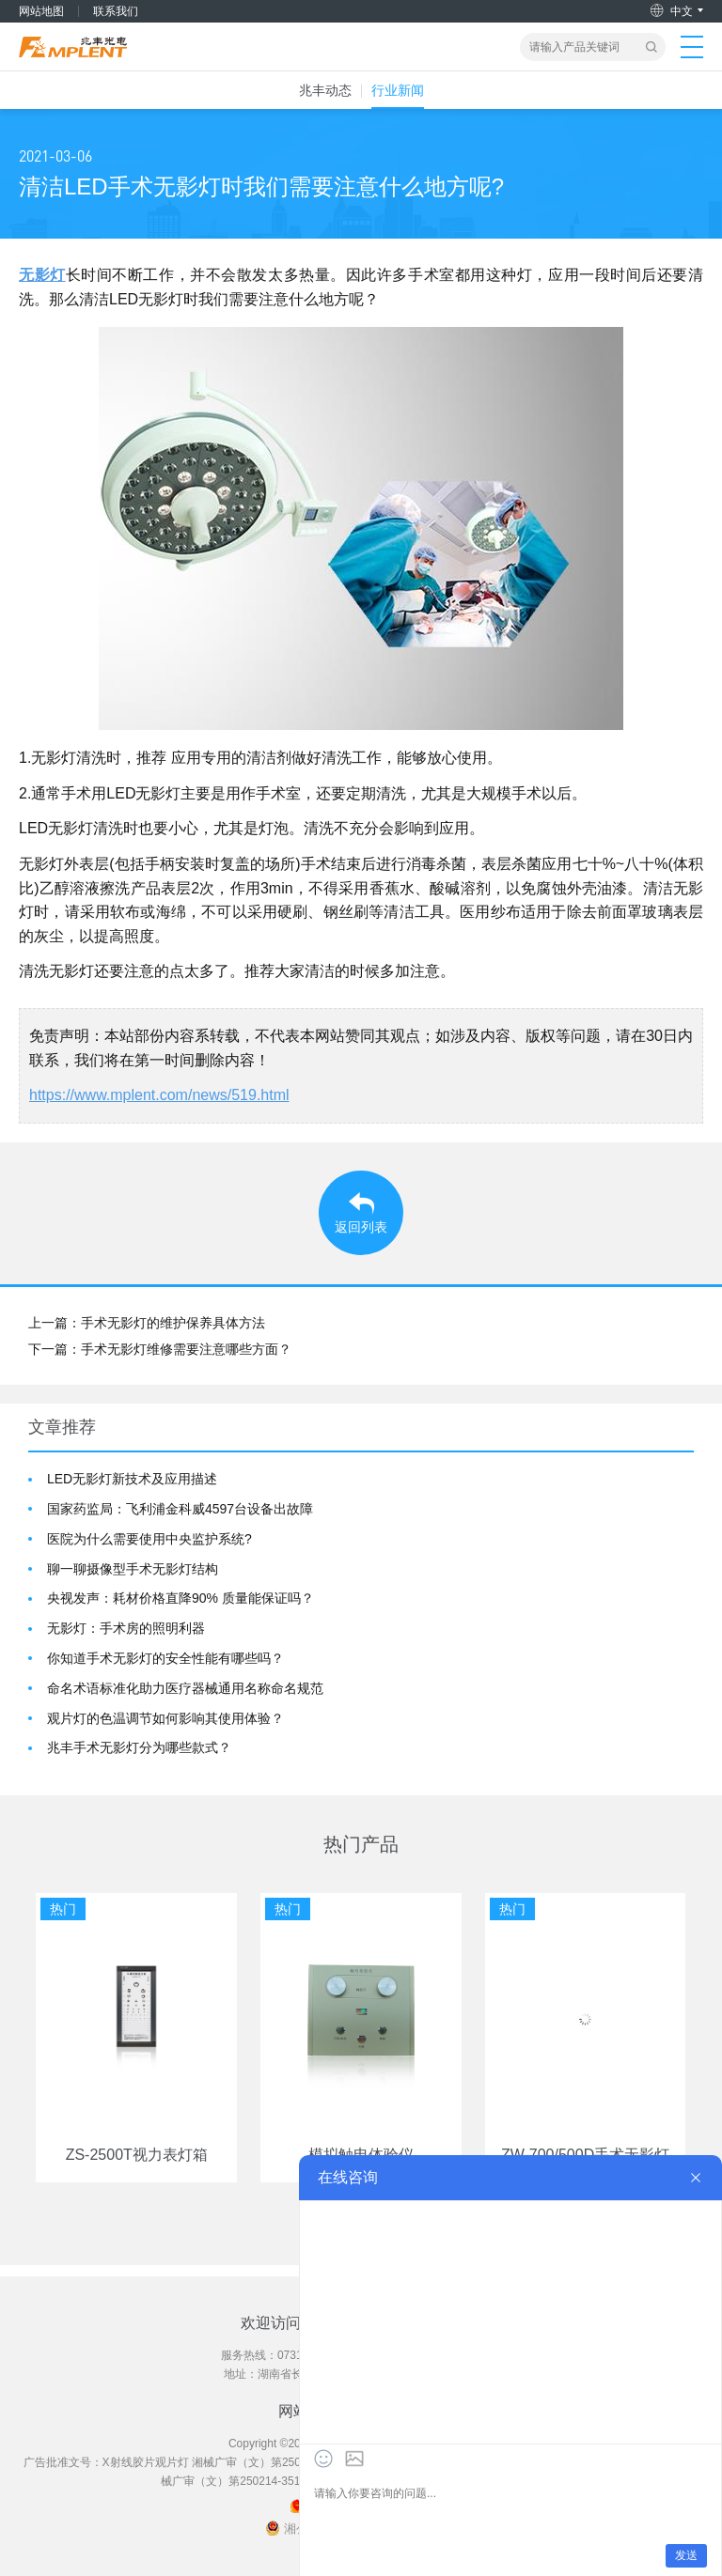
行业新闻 (397, 90)
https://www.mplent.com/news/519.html (159, 1095)
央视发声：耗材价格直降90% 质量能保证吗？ (180, 1598)
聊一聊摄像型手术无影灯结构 (132, 1568)
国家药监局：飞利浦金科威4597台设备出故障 (180, 1508)
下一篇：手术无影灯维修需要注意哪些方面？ (159, 1349)
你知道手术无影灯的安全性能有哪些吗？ (165, 1658)
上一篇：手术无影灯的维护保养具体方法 (146, 1322)
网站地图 (41, 11)
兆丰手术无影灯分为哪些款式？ (139, 1747)
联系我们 (115, 11)
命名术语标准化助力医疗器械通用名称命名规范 (185, 1688)
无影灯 (42, 275)
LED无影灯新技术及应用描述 (132, 1478)
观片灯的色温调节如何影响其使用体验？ (165, 1718)
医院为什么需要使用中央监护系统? (149, 1538)
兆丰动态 (325, 90)
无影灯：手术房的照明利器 (126, 1628)
